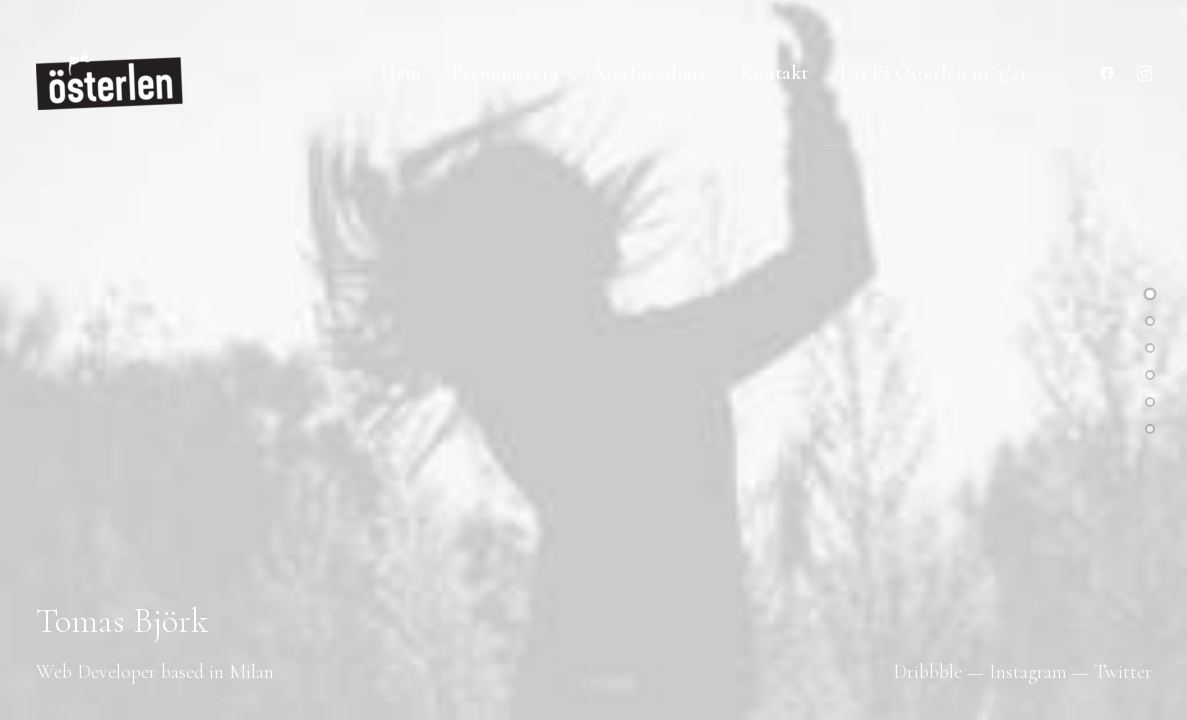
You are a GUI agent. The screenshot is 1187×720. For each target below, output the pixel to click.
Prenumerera (505, 73)
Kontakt (774, 73)
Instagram (1028, 672)
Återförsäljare (650, 73)
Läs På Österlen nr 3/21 (933, 73)
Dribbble (927, 672)
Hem (400, 73)
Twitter (1123, 672)
